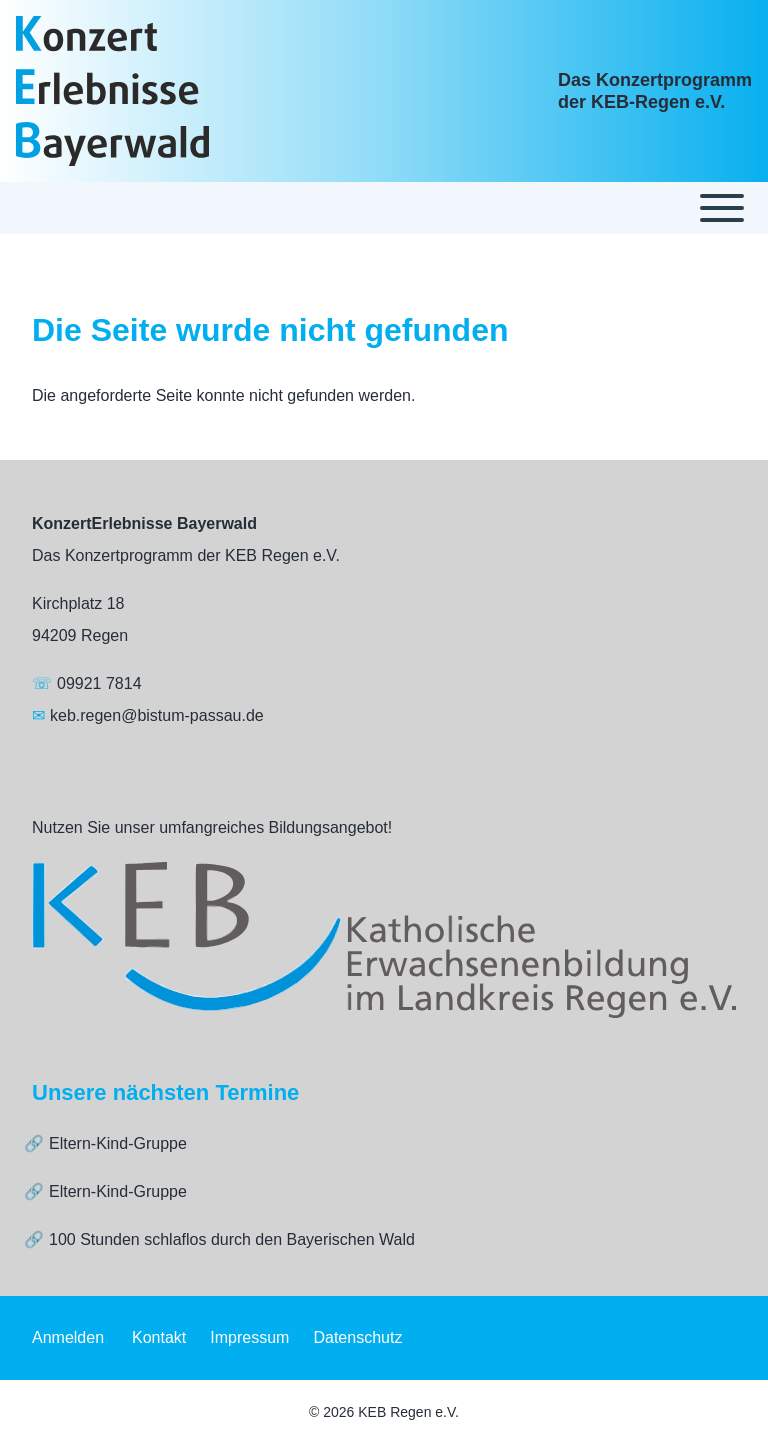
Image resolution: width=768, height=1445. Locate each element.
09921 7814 (99, 683)
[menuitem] (68, 1338)
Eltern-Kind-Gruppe (118, 1143)
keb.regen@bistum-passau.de (157, 715)
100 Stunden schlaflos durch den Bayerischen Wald (232, 1239)
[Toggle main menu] (384, 208)
